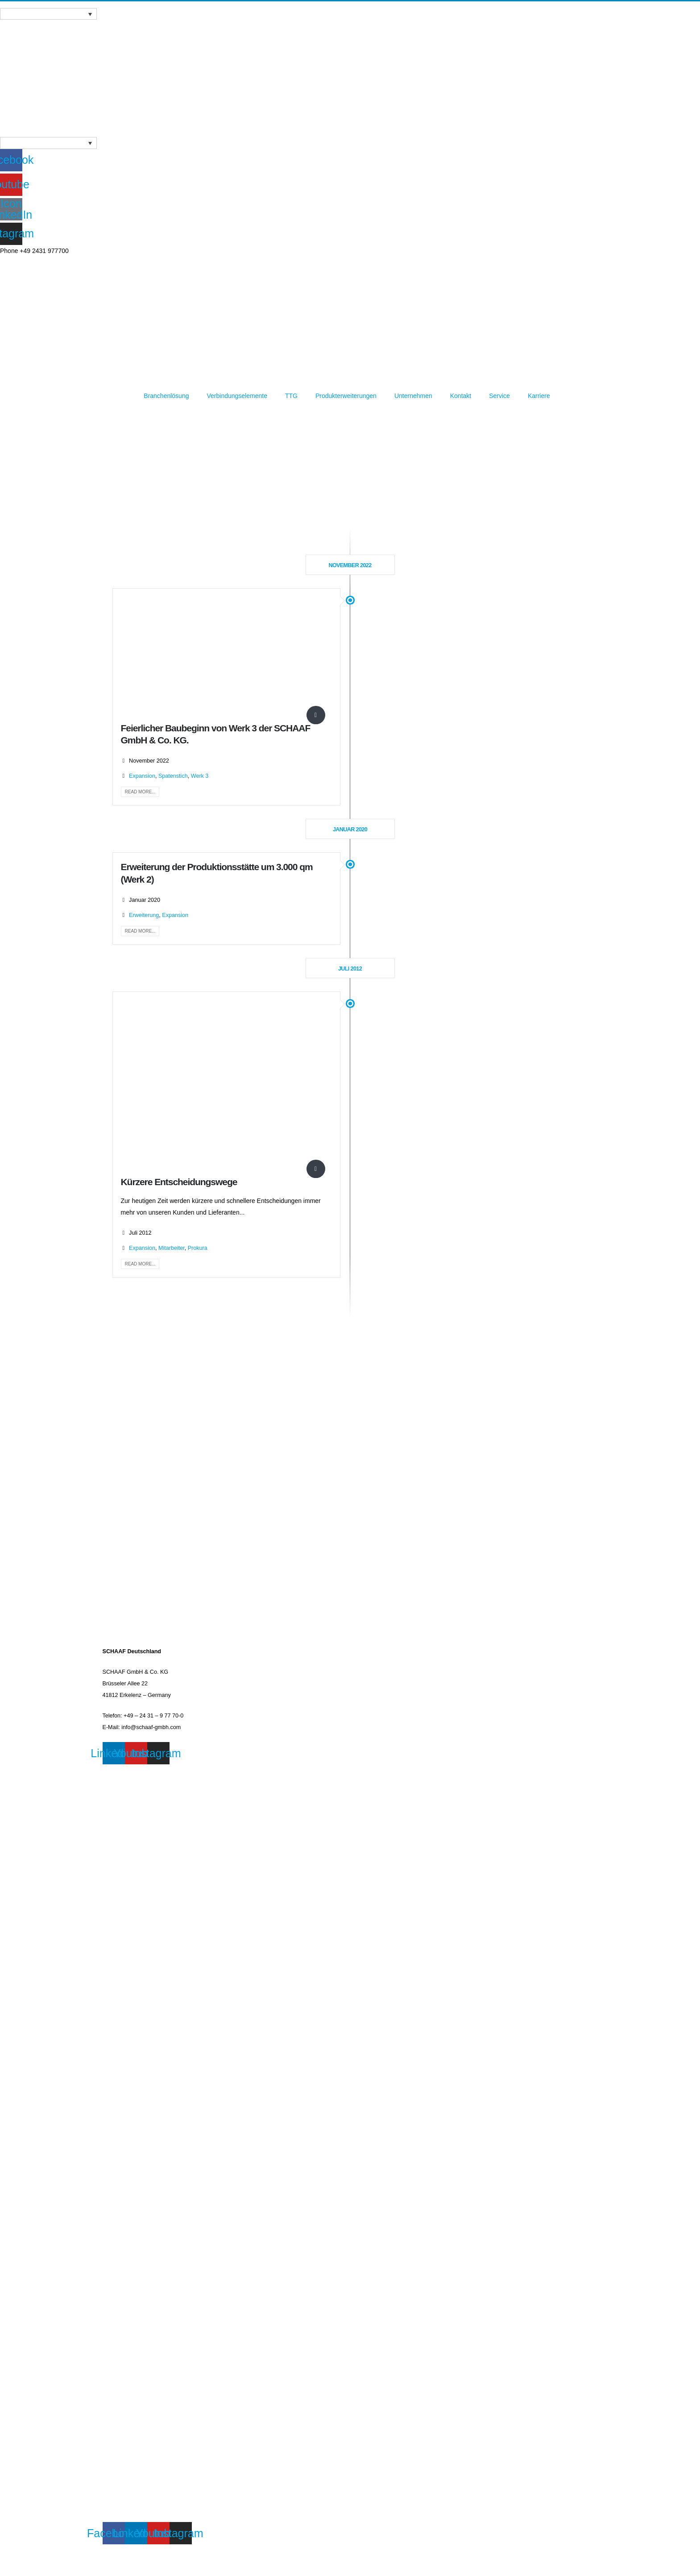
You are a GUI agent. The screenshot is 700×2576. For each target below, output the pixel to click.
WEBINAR (116, 1845)
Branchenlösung (166, 395)
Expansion (142, 776)
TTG (291, 395)
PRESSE (114, 1866)
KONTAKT (116, 1824)
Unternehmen (413, 395)
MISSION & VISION (127, 2245)
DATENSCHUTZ (123, 1791)
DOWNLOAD (119, 2265)
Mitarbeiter (171, 1248)
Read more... (140, 791)
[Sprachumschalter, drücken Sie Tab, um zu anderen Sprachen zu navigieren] (48, 14)
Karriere (539, 395)
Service (499, 395)
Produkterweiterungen (346, 395)
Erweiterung (144, 915)
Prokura (197, 1248)
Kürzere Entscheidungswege (179, 1182)
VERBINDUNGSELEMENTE (138, 2224)
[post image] (226, 656)
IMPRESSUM (120, 1770)
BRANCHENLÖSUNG (130, 2204)
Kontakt (460, 395)
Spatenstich (173, 776)
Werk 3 (200, 776)
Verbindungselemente (237, 395)
